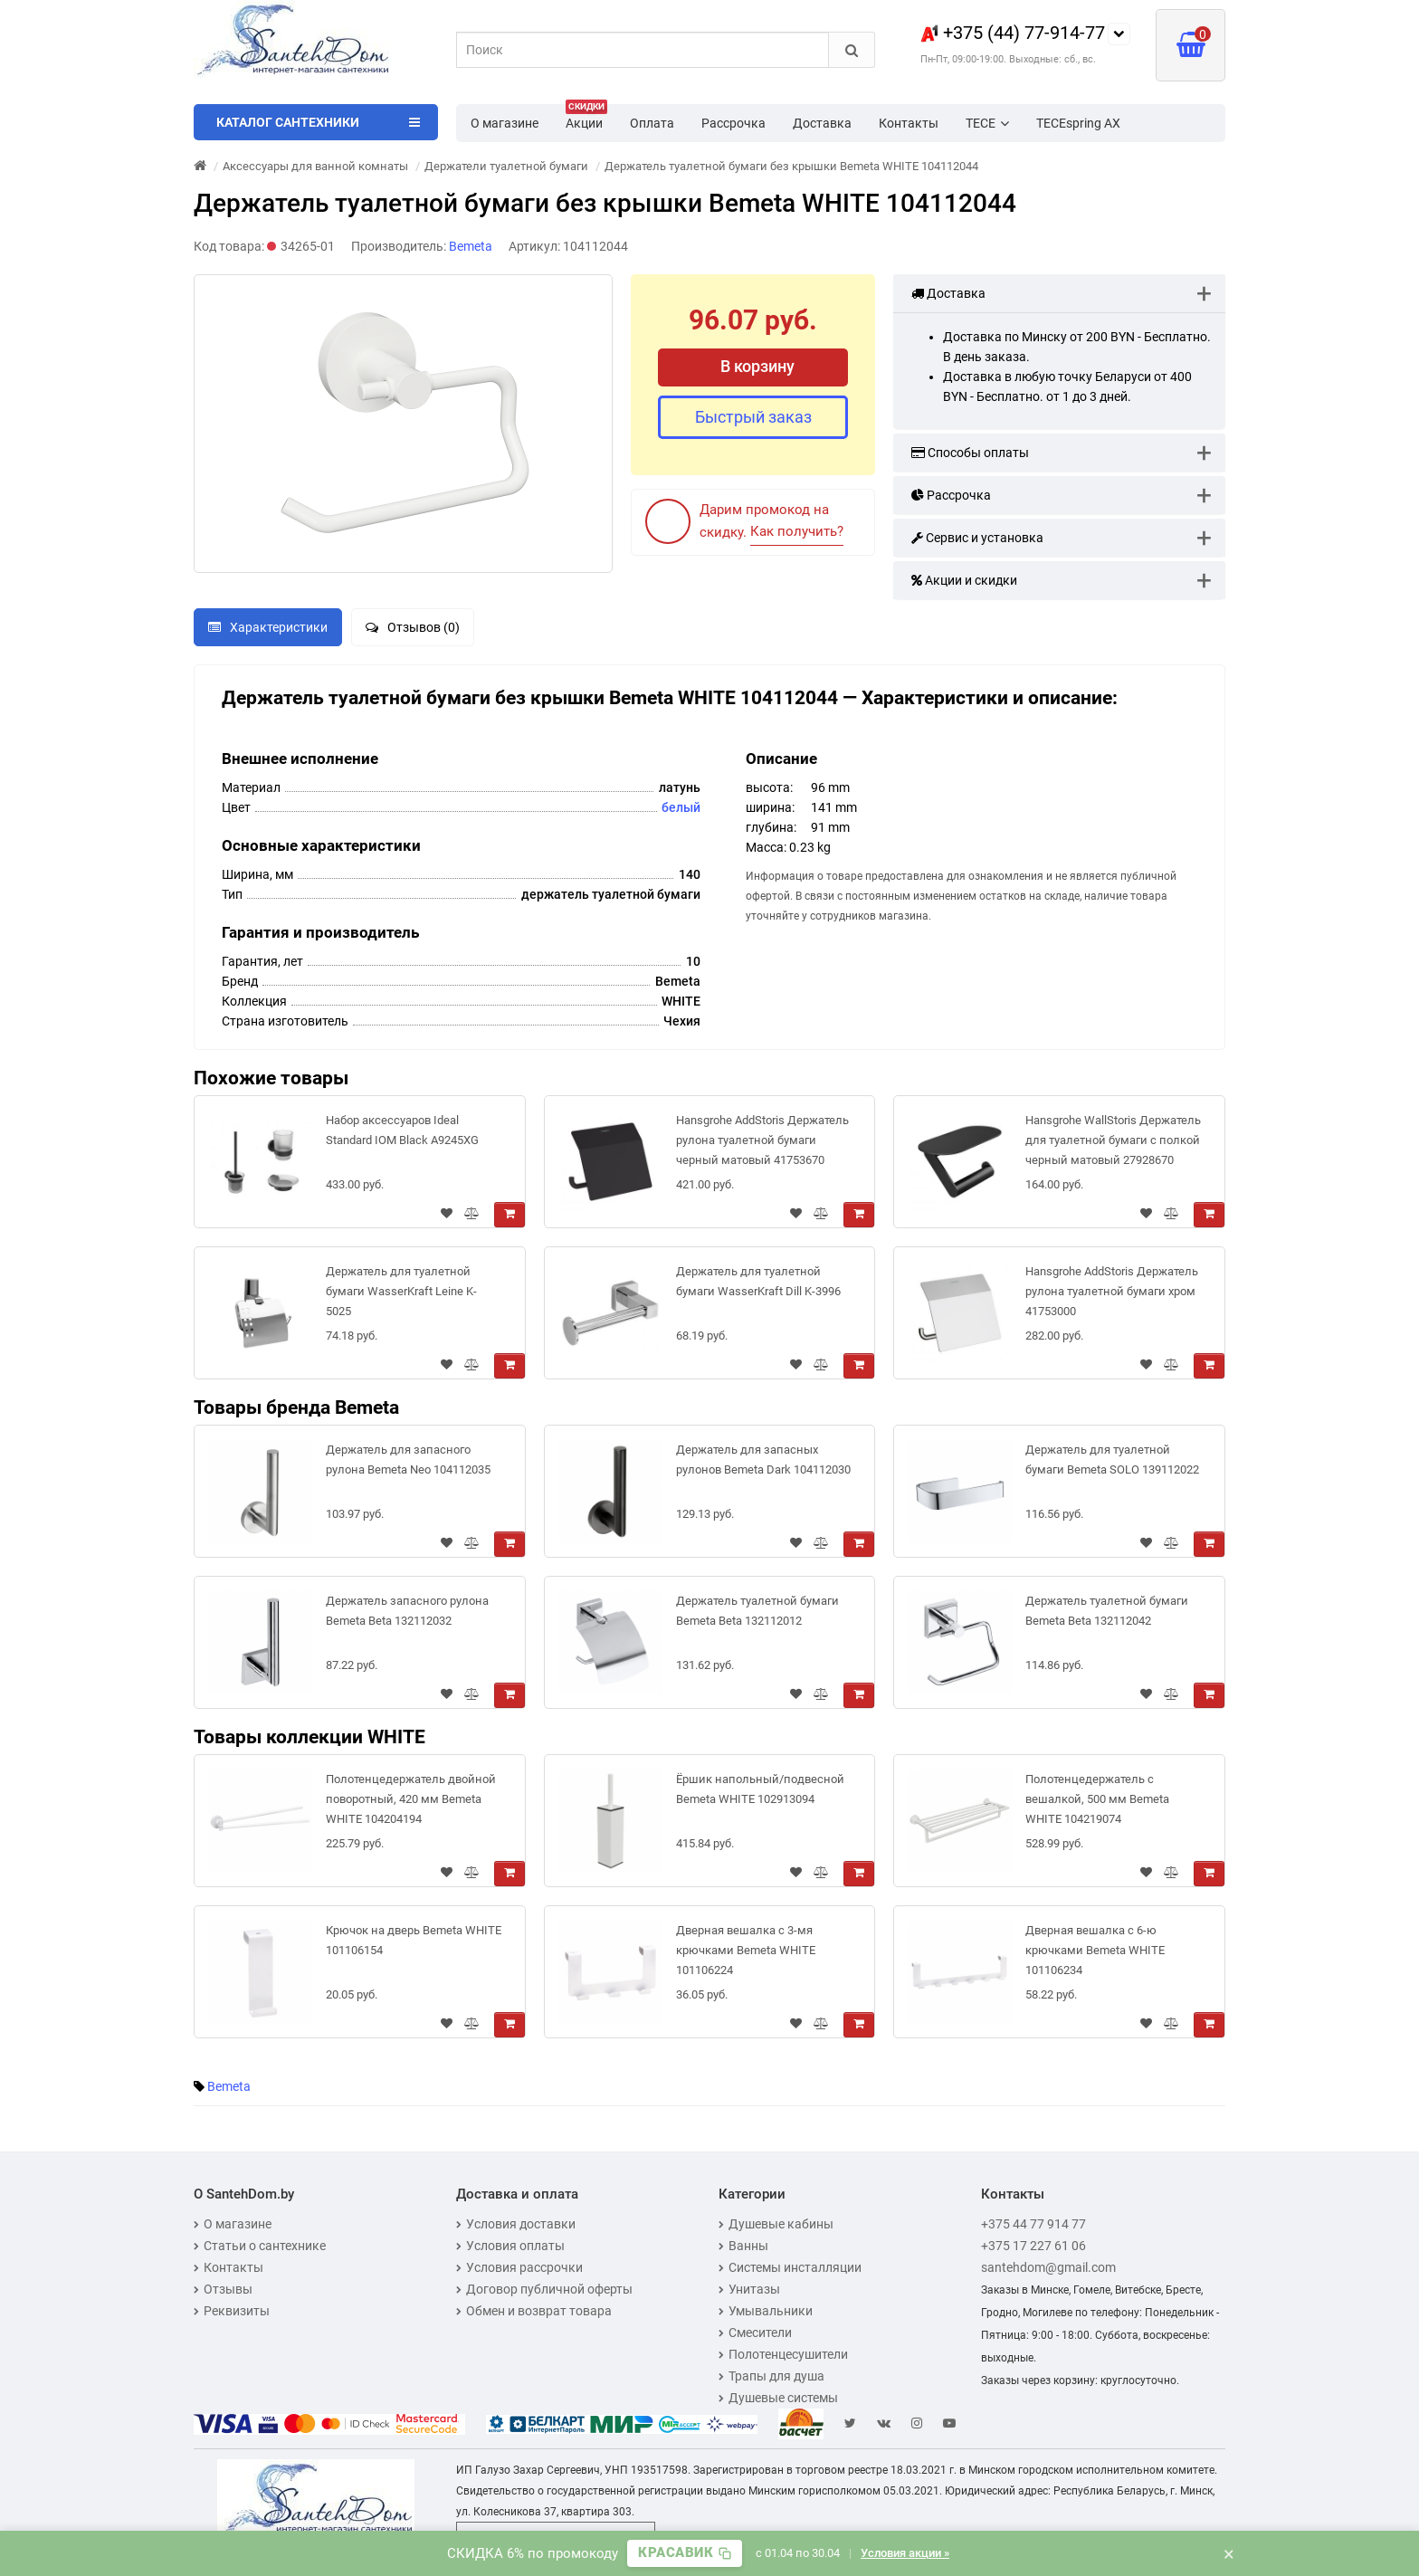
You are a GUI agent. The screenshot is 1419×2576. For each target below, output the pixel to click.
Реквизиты (232, 2311)
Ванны (743, 2245)
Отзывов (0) (413, 627)
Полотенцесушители (783, 2354)
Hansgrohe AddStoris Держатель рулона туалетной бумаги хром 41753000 (1111, 1291)
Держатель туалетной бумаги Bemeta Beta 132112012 (757, 1610)
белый (681, 807)
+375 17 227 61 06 (1033, 2245)
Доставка (822, 123)
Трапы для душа (771, 2376)
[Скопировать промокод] (684, 2553)
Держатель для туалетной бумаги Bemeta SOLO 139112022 (1112, 1459)
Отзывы (223, 2289)
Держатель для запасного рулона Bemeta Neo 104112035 (408, 1459)
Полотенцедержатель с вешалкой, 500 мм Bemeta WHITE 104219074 (1097, 1799)
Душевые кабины (776, 2224)
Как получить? (796, 531)
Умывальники (766, 2311)
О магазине (504, 123)
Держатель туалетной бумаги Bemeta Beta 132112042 (1106, 1610)
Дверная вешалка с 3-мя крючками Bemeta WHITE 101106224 (745, 1950)
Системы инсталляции (790, 2267)
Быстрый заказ (753, 416)
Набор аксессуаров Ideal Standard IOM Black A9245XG (402, 1130)
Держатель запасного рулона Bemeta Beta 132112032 (407, 1610)
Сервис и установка (977, 537)
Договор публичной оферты (544, 2289)
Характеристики (268, 627)
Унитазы (749, 2289)
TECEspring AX (1078, 123)
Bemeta (229, 2086)
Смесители (755, 2332)
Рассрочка (733, 123)
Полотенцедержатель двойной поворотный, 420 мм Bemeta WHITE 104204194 (411, 1799)
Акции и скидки (964, 580)
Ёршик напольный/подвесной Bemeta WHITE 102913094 (760, 1789)
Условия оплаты (510, 2245)
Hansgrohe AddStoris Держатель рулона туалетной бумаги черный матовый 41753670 (762, 1140)
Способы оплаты (970, 452)
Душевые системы (778, 2397)
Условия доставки (516, 2224)
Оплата (652, 123)
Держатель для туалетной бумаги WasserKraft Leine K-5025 (401, 1291)
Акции (586, 117)
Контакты (908, 123)
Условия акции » (905, 2553)
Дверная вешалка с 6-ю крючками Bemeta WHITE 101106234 (1095, 1950)
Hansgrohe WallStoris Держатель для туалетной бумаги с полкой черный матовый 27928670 (1113, 1140)
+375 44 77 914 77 (1033, 2224)
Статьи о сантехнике (260, 2245)
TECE (987, 123)
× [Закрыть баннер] (1229, 2553)
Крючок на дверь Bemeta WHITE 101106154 (413, 1940)
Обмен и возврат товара (534, 2311)
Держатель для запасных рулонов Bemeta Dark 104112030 (763, 1459)
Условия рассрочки (519, 2267)
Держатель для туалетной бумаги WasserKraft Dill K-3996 (758, 1281)
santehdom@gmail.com (1048, 2267)
